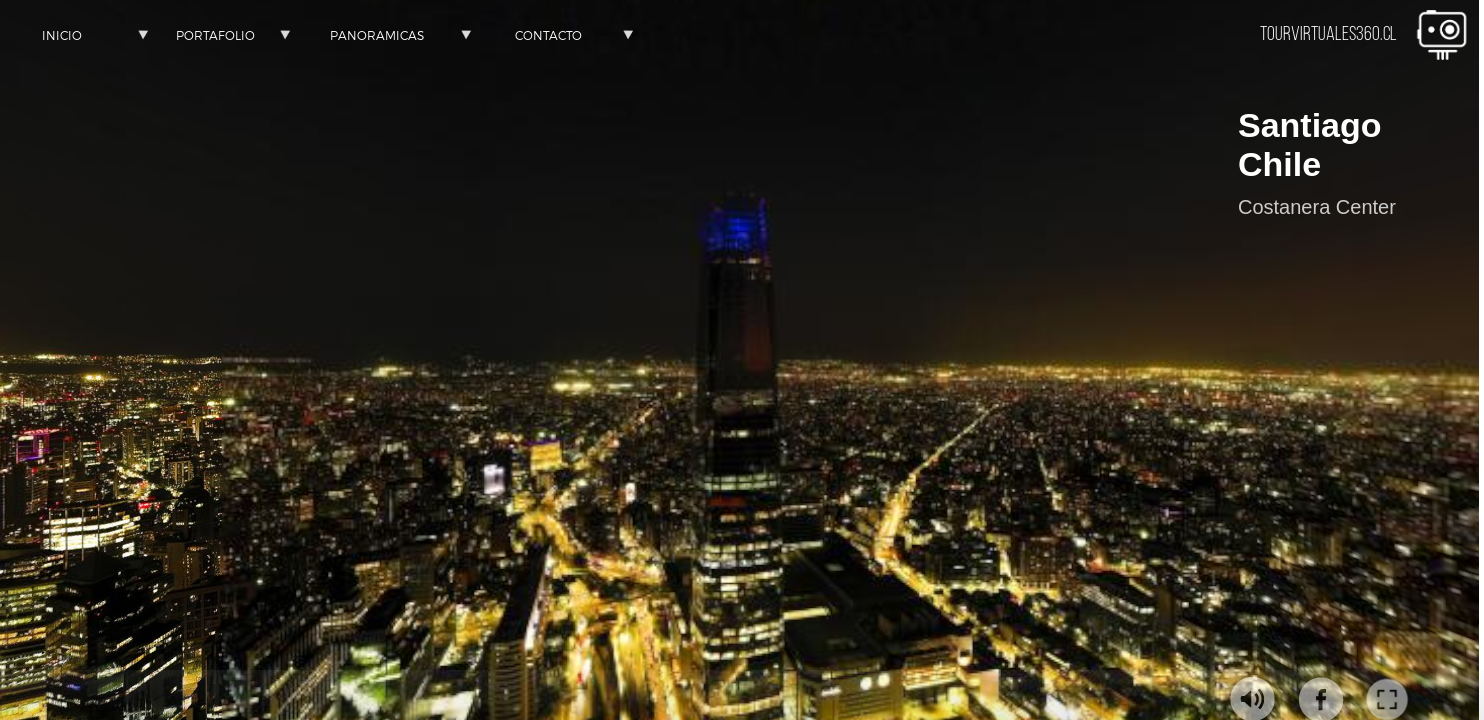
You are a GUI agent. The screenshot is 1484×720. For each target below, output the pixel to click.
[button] (61, 35)
